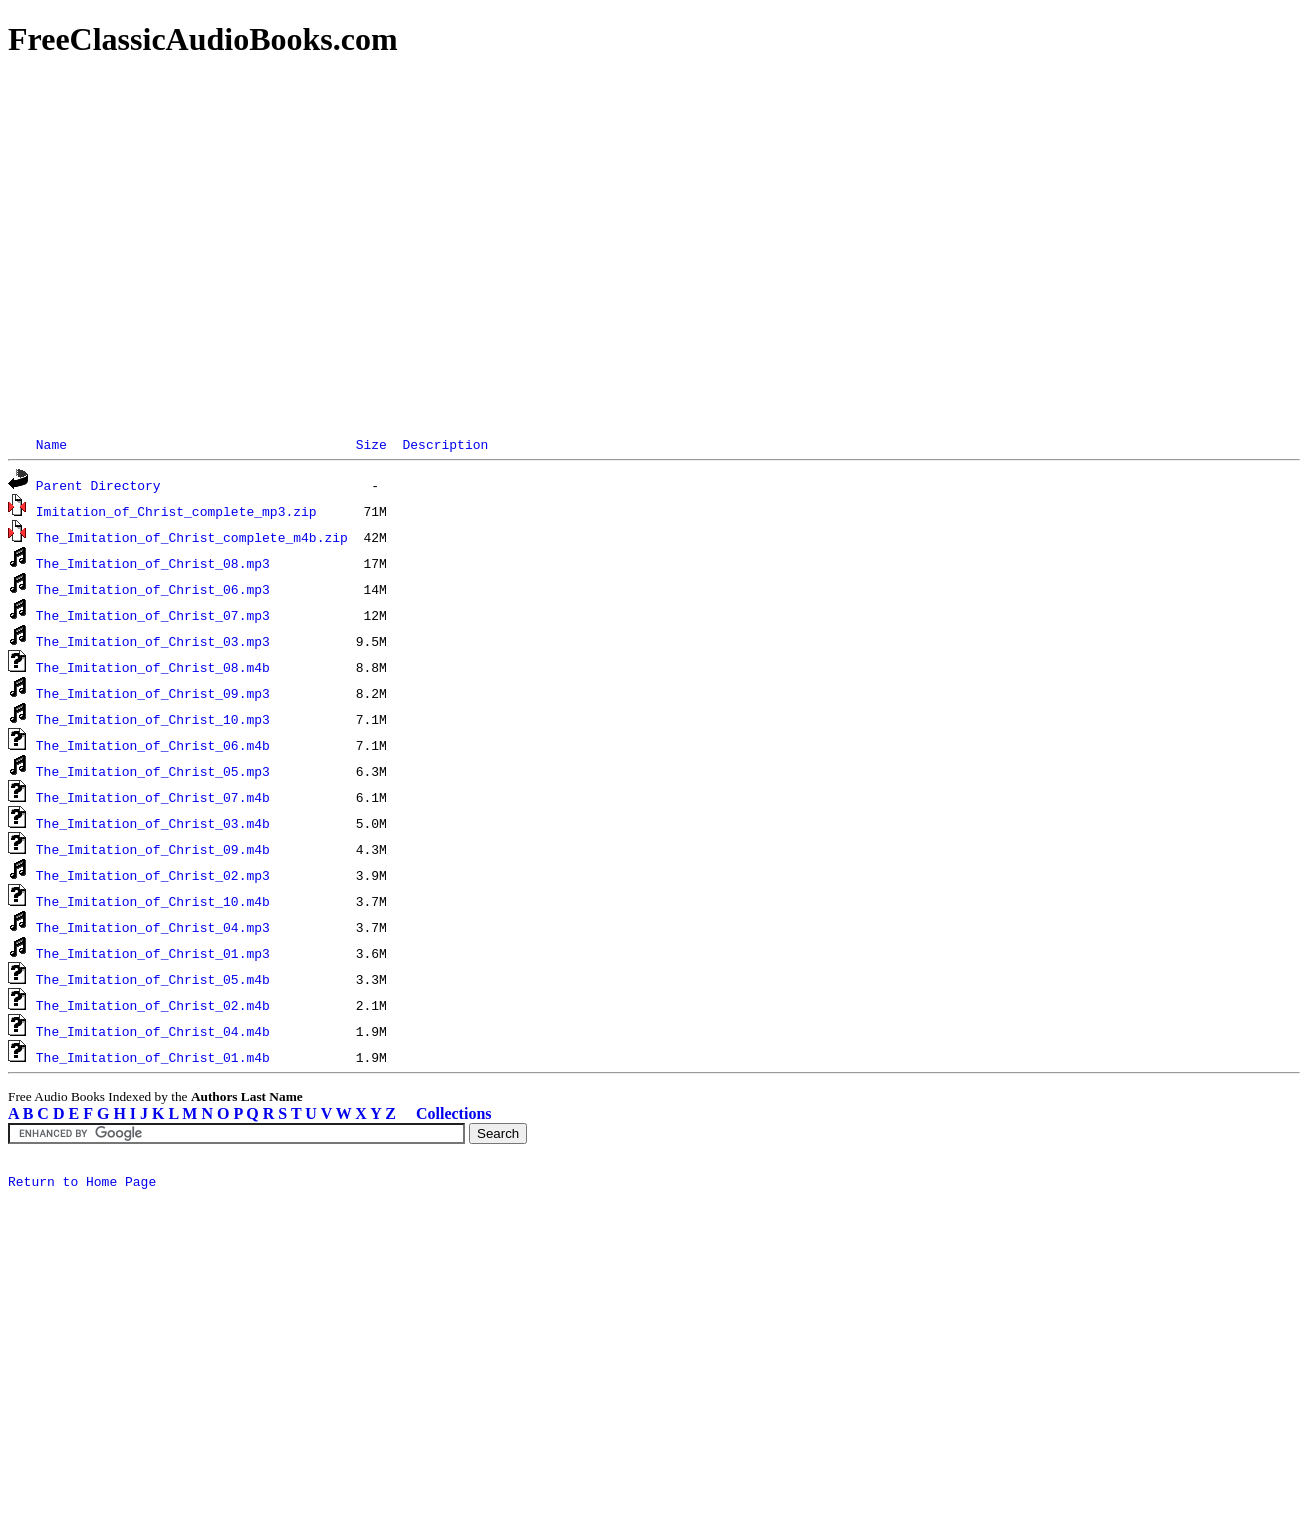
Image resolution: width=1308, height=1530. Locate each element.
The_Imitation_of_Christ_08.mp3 (153, 563)
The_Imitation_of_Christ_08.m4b (153, 667)
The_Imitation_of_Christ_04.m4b (153, 1031)
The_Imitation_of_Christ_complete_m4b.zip (192, 537)
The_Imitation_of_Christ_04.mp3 (153, 927)
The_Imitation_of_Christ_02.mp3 (153, 875)
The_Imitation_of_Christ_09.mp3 (153, 693)
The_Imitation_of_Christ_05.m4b (153, 979)
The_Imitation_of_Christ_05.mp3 (153, 771)
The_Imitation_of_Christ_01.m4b (153, 1057)
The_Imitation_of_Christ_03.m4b (153, 823)
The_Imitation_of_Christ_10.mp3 (153, 719)
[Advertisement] (608, 220)
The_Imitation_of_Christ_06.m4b (153, 745)
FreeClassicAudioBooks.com (203, 39)
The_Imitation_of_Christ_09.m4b (153, 849)
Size (371, 444)
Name (51, 444)
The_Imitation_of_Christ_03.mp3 (153, 641)
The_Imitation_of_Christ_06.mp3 (153, 589)
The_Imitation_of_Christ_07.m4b (153, 797)
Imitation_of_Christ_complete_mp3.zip (176, 511)
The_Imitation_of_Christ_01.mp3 (153, 953)
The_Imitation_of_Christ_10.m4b (153, 901)
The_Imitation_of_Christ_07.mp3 (153, 615)
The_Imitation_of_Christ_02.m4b (153, 1005)
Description (445, 444)
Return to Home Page (82, 1184)
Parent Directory (98, 485)
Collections (454, 1113)
